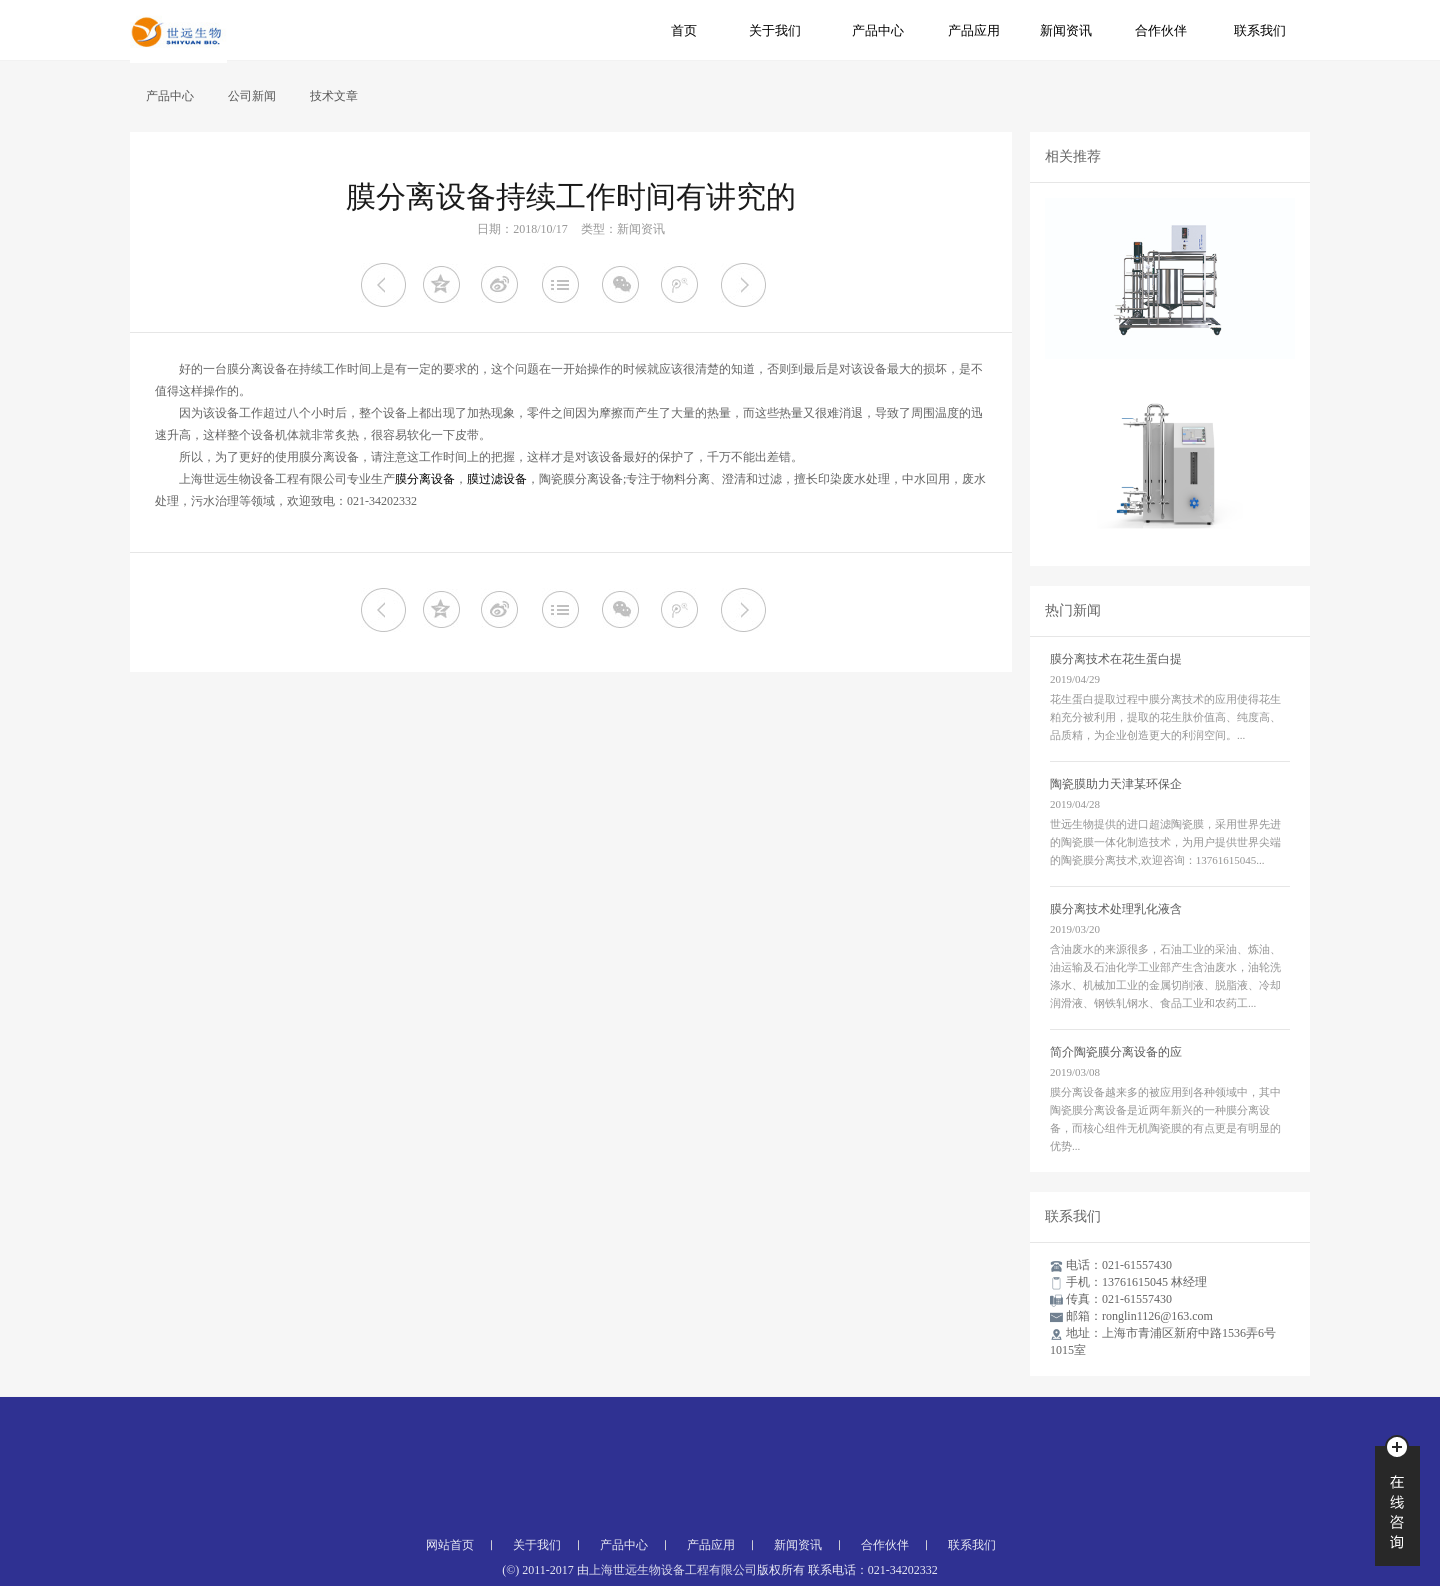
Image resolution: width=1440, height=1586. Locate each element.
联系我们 (1260, 30)
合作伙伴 (1161, 30)
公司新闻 (252, 96)
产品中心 (878, 30)
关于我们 (775, 30)
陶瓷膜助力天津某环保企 (1116, 784)
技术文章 (334, 96)
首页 (684, 30)
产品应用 (974, 30)
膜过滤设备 (497, 479)
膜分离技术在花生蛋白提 (1116, 659)
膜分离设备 (425, 479)
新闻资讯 (1066, 30)
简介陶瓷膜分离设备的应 (1116, 1052)
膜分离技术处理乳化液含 (1116, 909)
